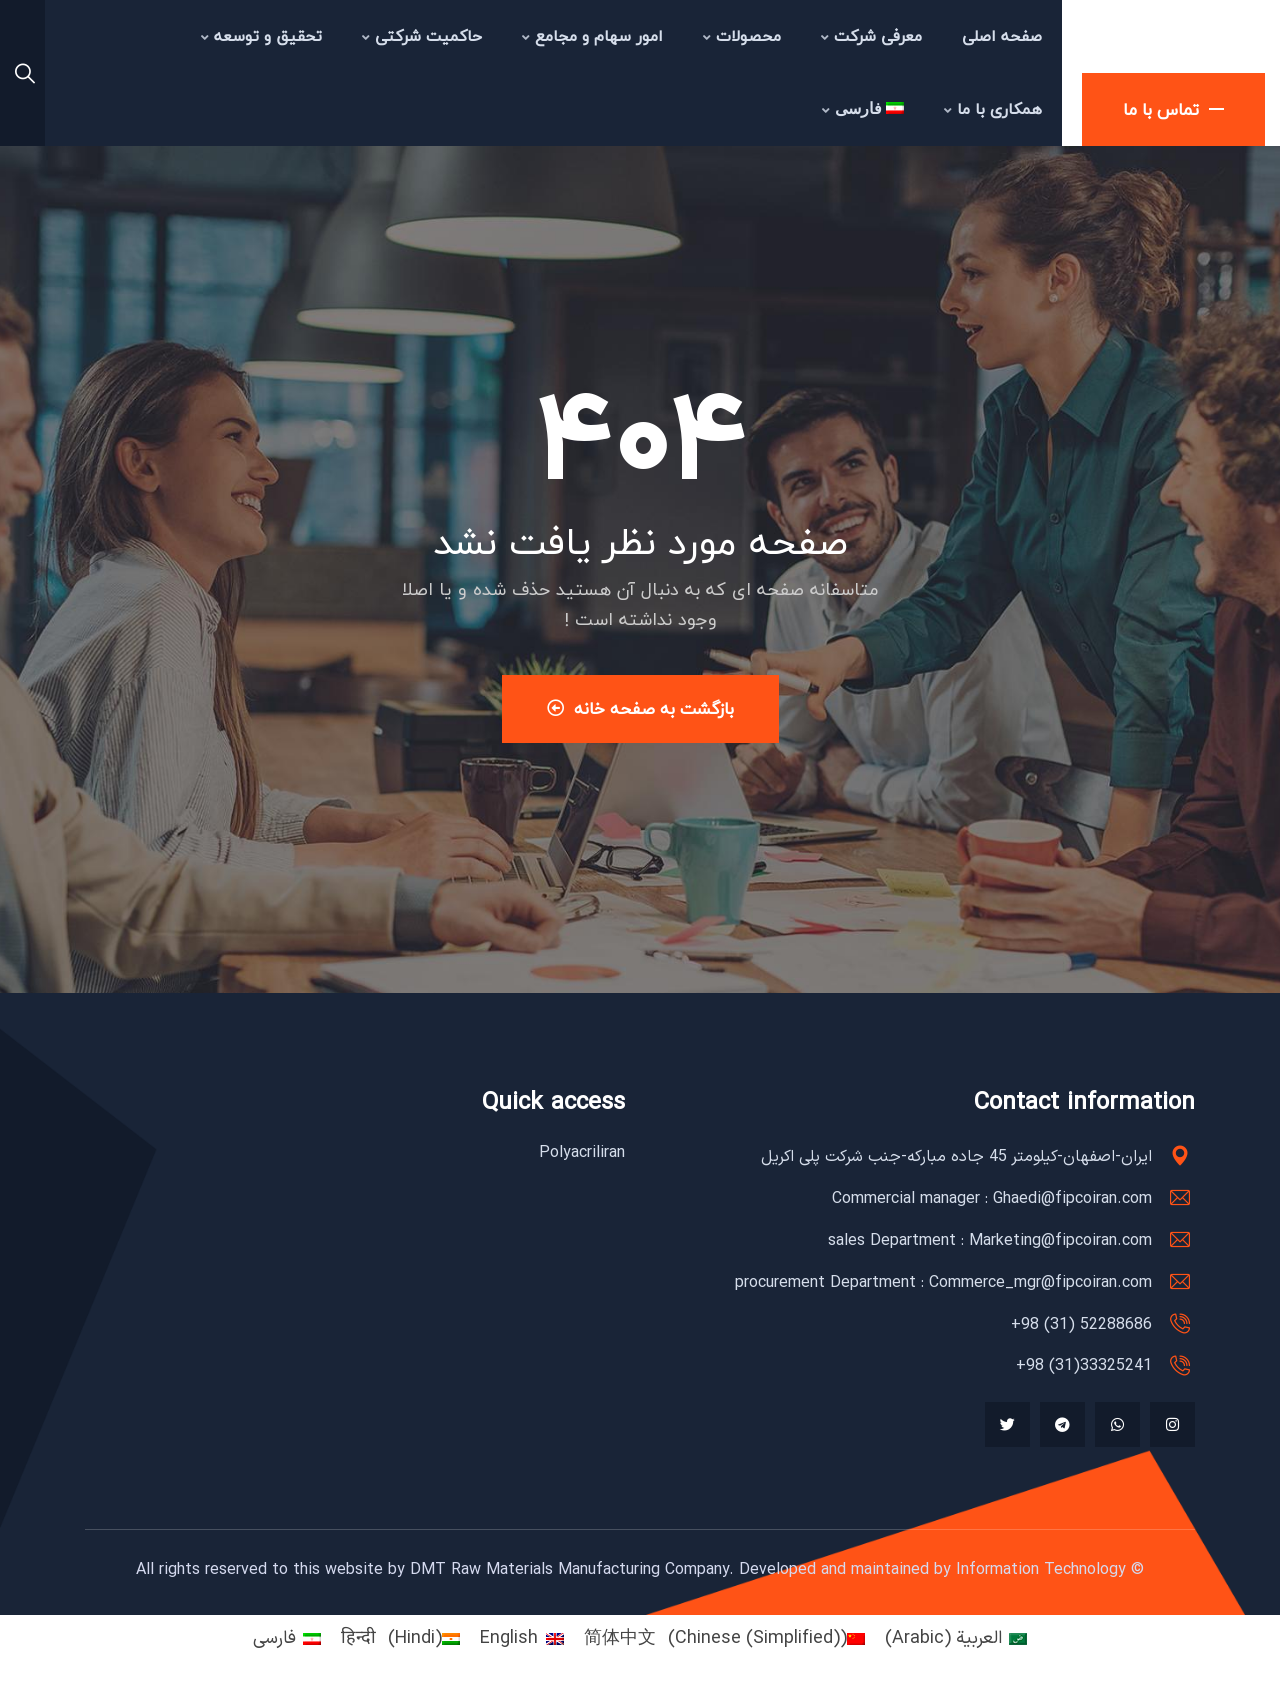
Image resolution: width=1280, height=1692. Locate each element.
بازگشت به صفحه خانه (640, 708)
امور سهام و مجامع (592, 36)
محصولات (742, 36)
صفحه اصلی (1002, 36)
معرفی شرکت (871, 36)
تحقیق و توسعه (261, 36)
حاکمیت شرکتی (422, 36)
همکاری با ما (993, 109)
